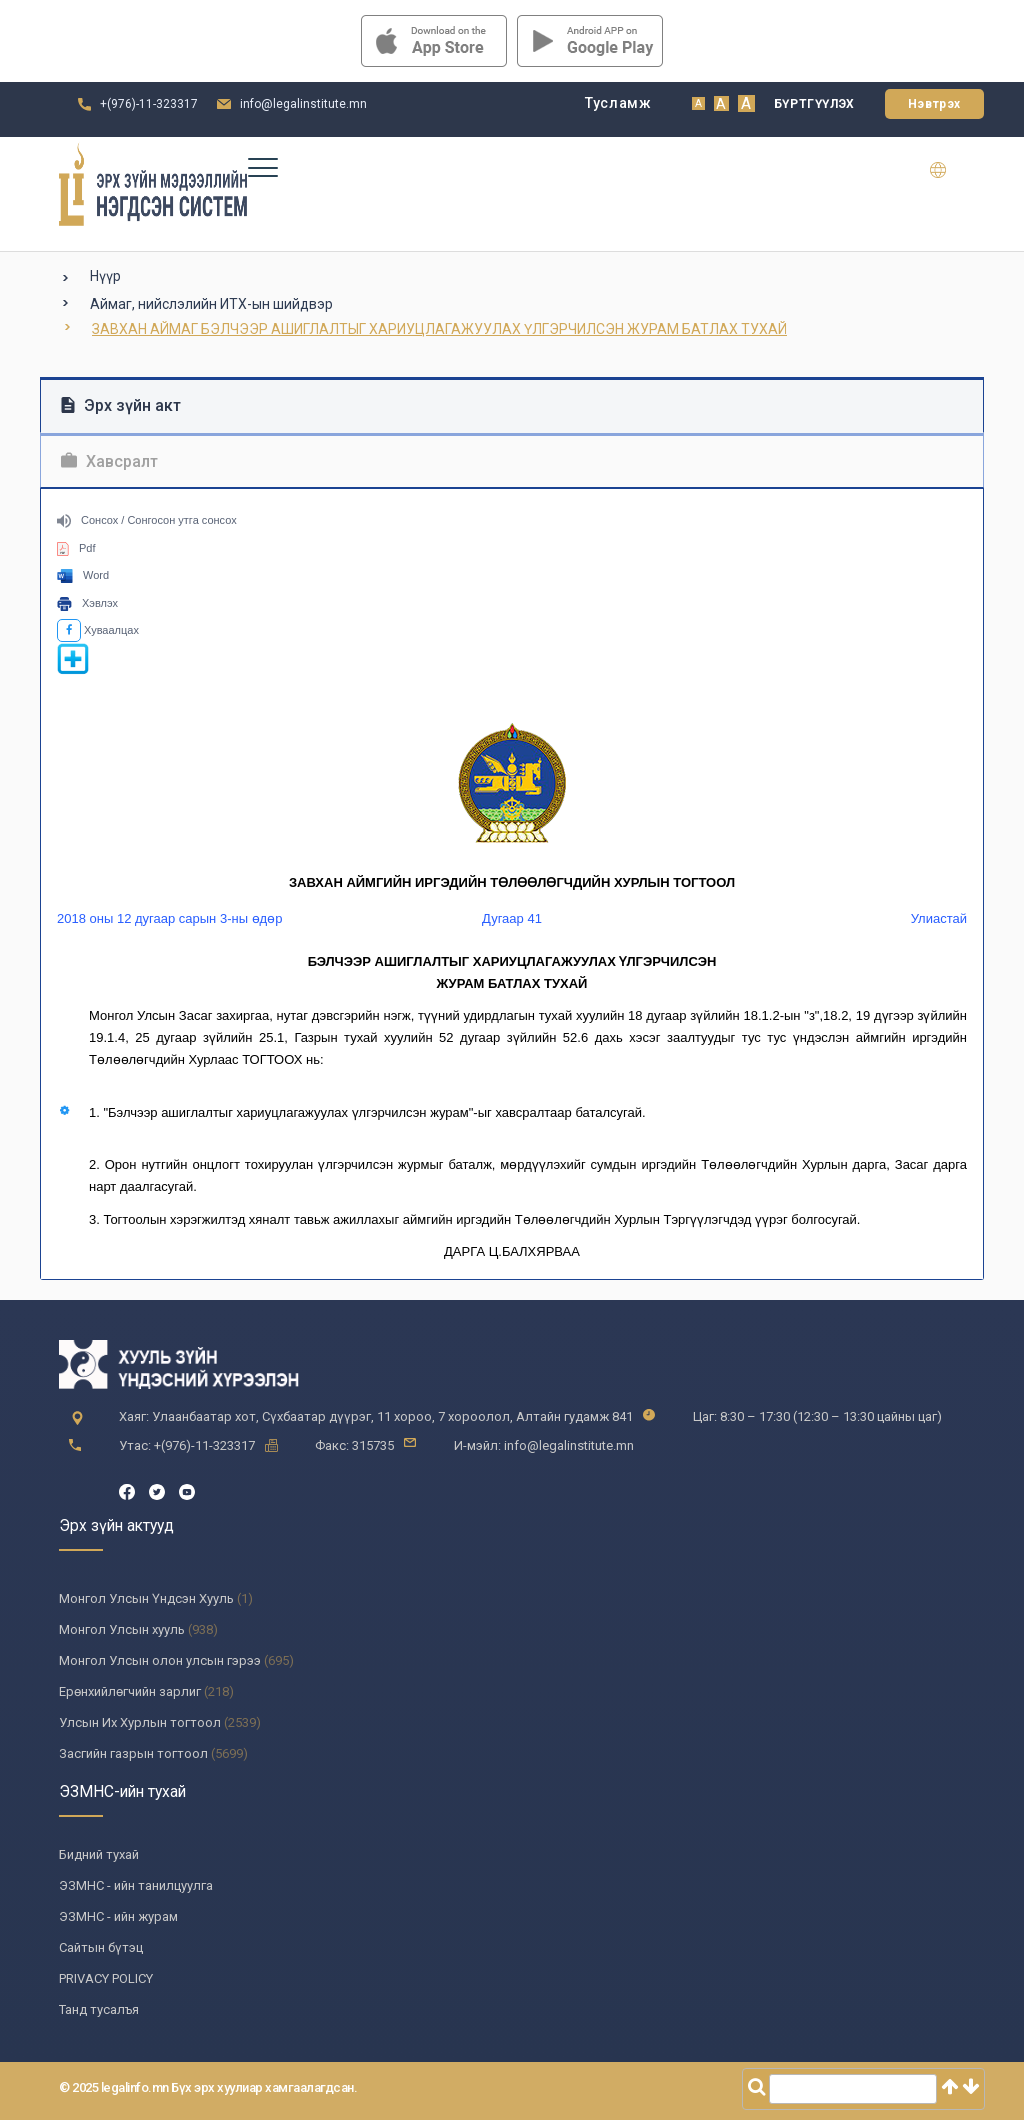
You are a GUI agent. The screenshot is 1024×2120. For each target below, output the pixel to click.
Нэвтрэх (934, 104)
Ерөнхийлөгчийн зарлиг (130, 1691)
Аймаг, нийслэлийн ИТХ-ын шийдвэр (211, 304)
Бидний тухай (99, 1854)
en (950, 170)
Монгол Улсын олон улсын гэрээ (160, 1660)
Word (83, 575)
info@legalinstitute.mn (303, 104)
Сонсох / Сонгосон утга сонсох (147, 520)
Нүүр (105, 276)
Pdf (76, 548)
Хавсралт (109, 461)
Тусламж (618, 103)
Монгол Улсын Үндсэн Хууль (146, 1598)
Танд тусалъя (99, 2009)
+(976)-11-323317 (149, 104)
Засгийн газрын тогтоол (133, 1753)
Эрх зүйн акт (121, 405)
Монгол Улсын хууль (122, 1629)
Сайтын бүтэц (101, 1947)
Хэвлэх (87, 603)
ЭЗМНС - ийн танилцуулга (136, 1885)
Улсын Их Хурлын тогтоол (140, 1722)
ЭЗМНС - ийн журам (118, 1916)
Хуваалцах (98, 630)
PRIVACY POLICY (106, 1978)
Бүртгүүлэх (814, 104)
